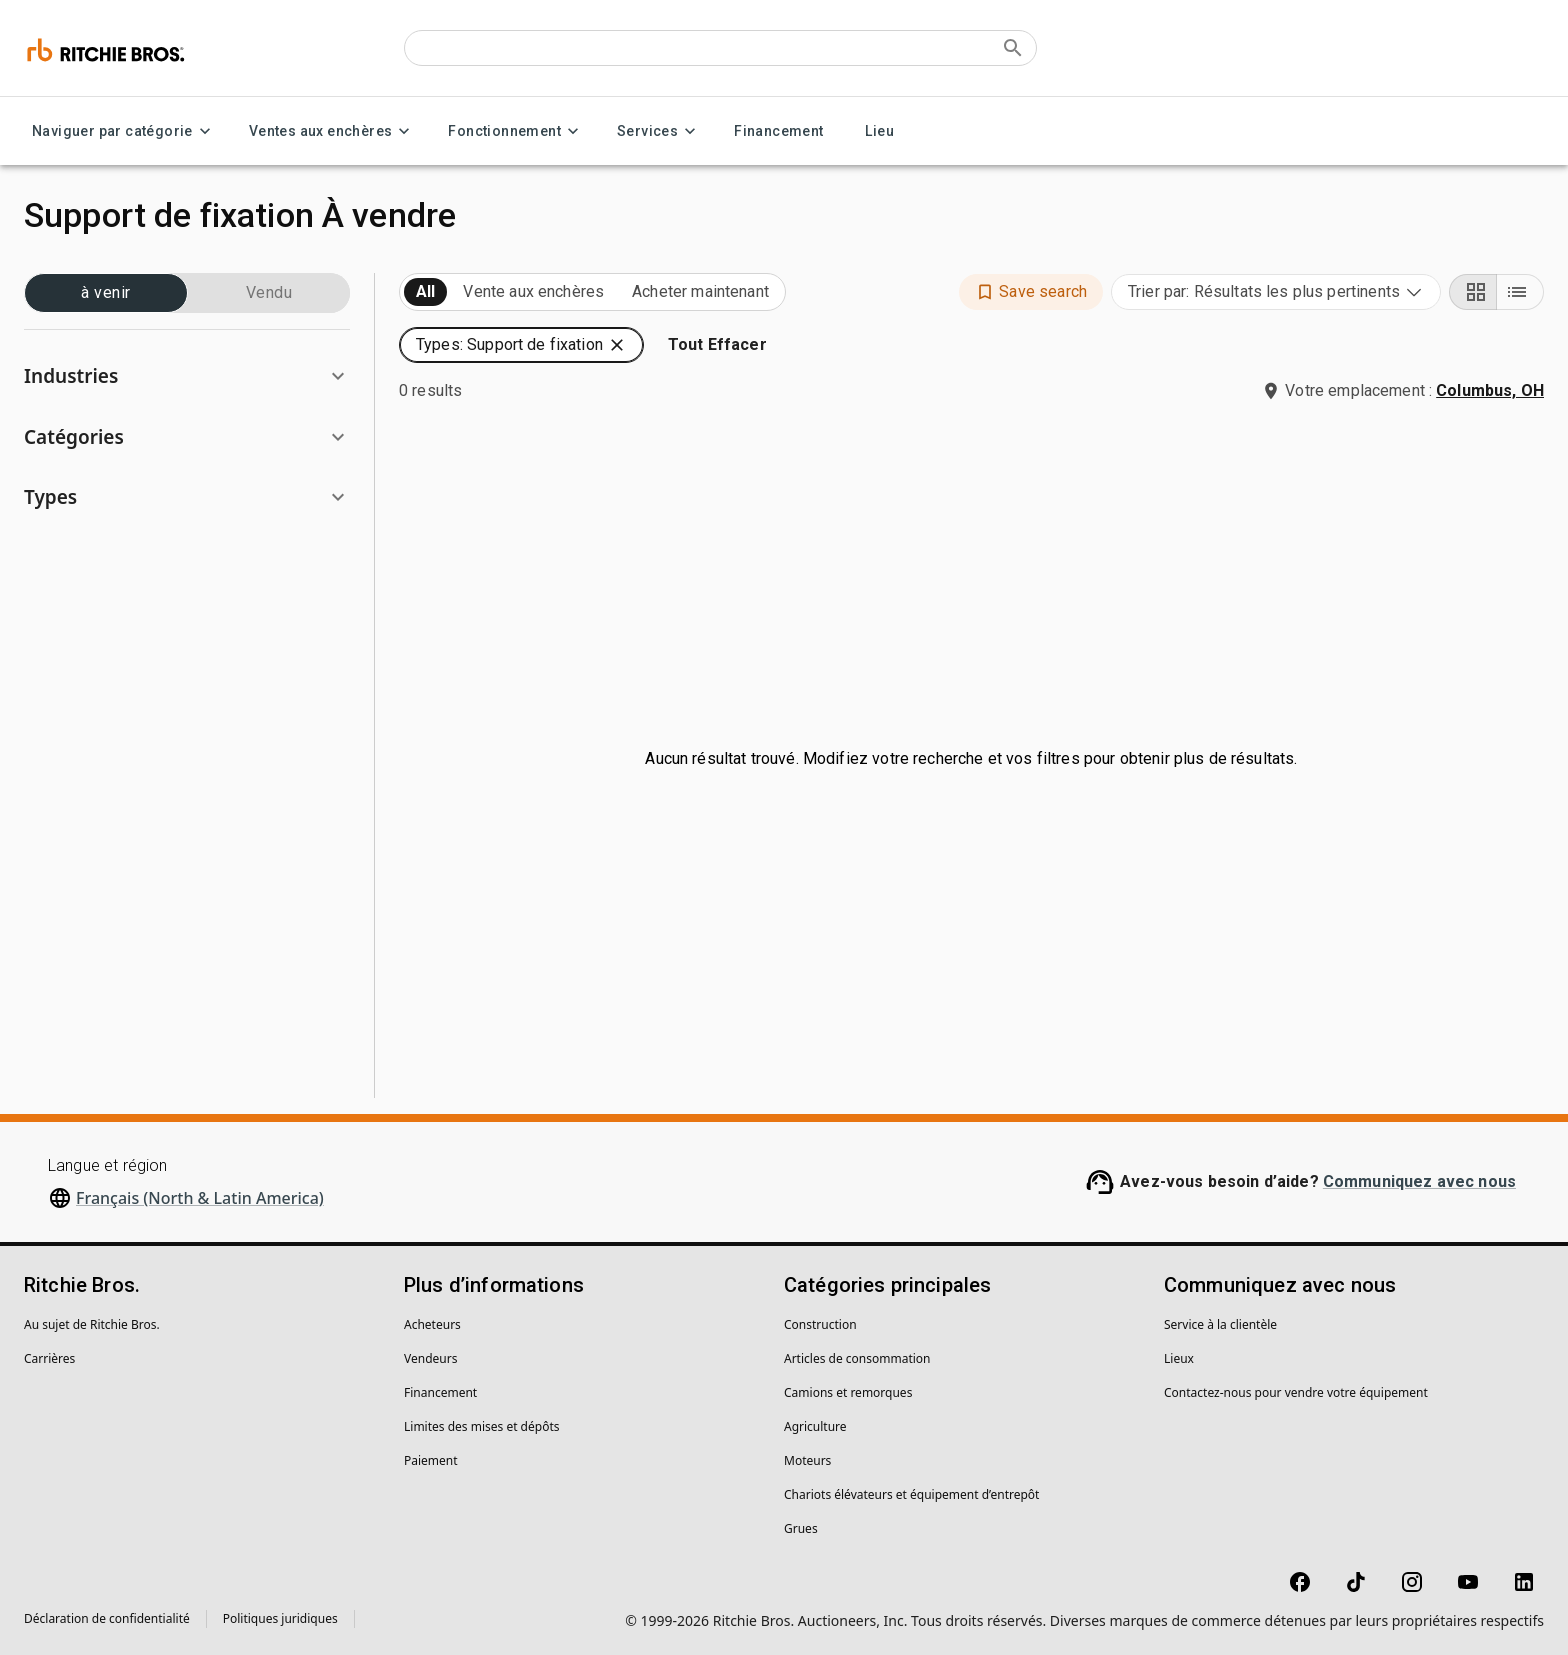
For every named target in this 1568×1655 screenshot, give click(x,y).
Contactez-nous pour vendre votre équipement (1296, 1392)
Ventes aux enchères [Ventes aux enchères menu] (333, 131)
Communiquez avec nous (1419, 1181)
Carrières (49, 1358)
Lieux (1179, 1358)
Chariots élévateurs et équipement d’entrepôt (911, 1494)
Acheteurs (432, 1324)
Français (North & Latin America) (200, 1198)
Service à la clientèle (1220, 1324)
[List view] (1520, 292)
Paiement (431, 1460)
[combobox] (1276, 292)
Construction (820, 1324)
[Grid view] (1473, 292)
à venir (106, 293)
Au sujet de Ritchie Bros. (92, 1324)
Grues (801, 1528)
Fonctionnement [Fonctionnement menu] (516, 131)
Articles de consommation (857, 1358)
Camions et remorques (848, 1392)
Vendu (269, 293)
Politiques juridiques (280, 1618)
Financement (778, 131)
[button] (187, 376)
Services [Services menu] (659, 131)
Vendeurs (430, 1358)
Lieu (880, 131)
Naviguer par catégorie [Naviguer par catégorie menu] (124, 131)
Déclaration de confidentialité (107, 1618)
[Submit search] (1013, 48)
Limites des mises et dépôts (481, 1426)
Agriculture (815, 1426)
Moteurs (807, 1460)
